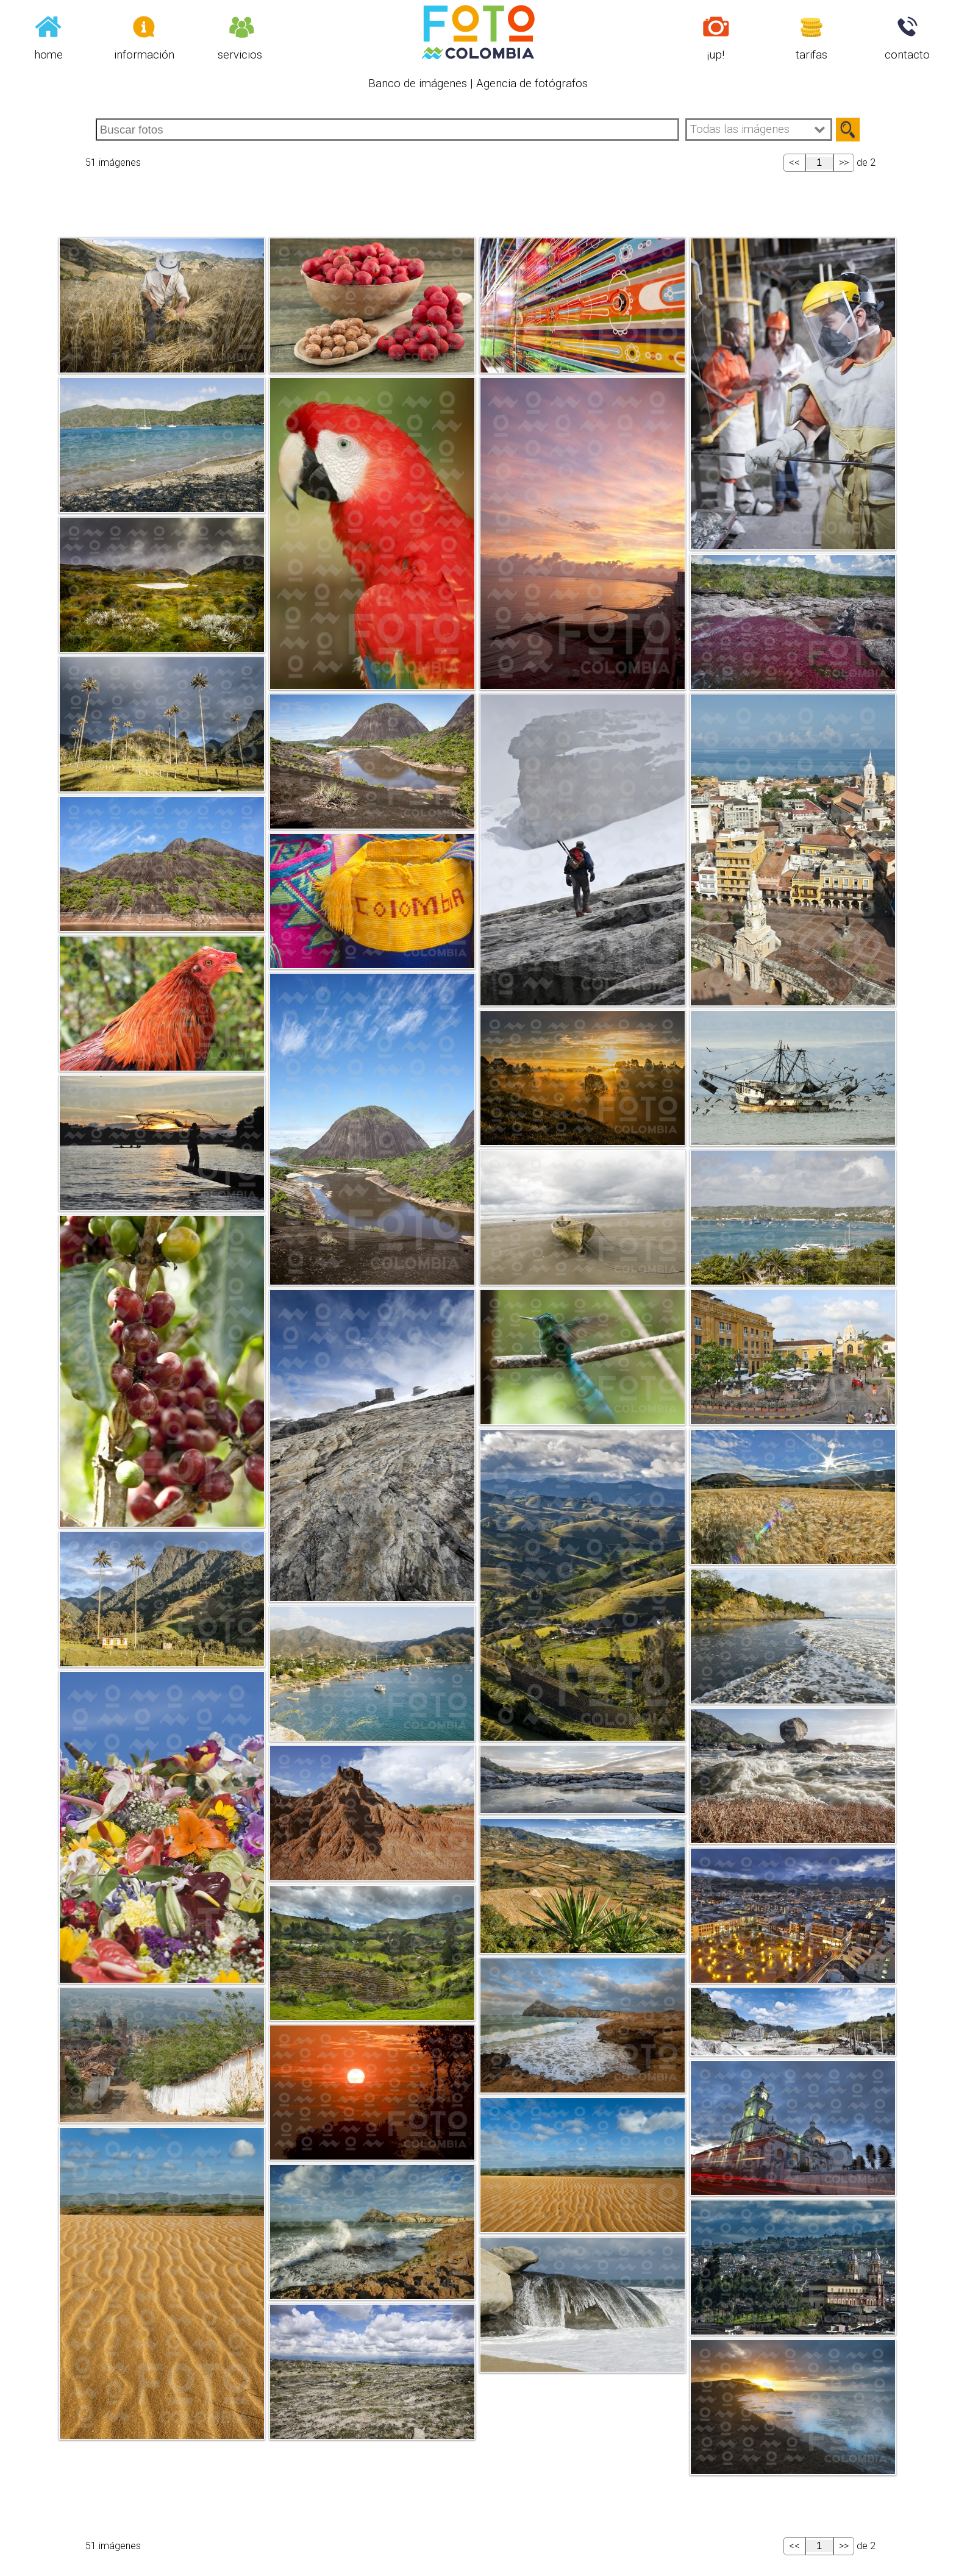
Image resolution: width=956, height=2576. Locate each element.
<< (794, 162)
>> (844, 162)
